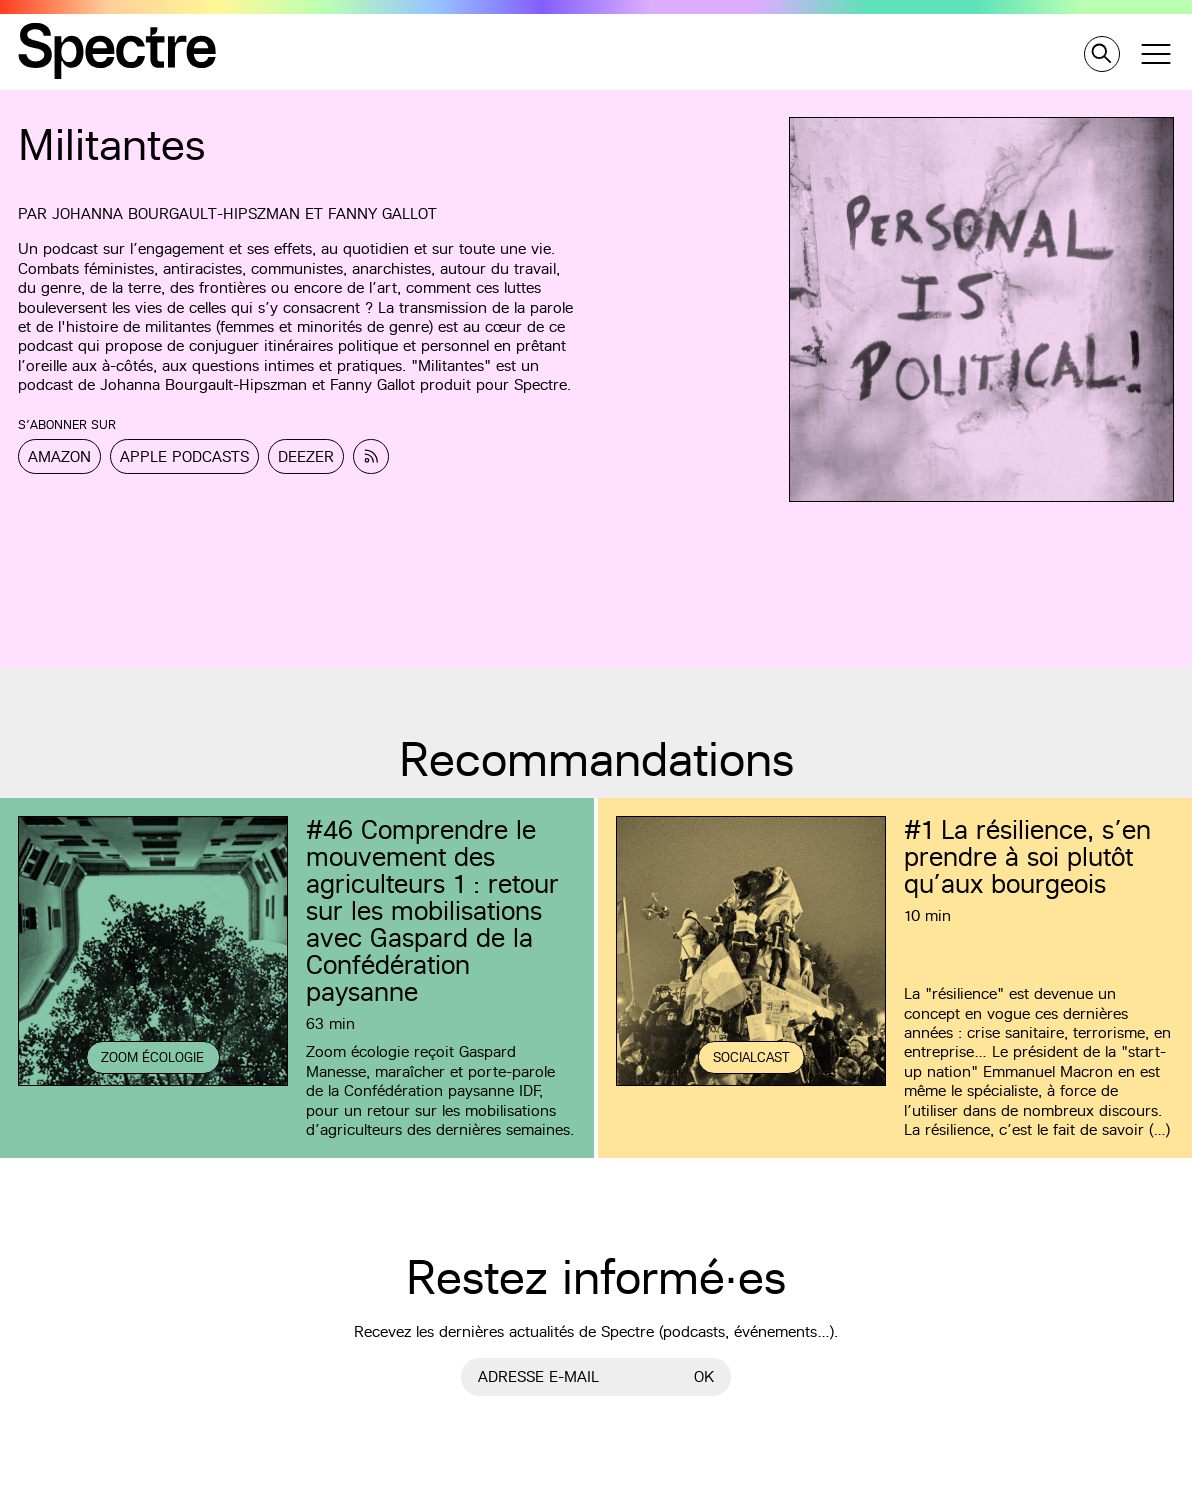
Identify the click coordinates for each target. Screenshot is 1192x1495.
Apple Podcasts (184, 456)
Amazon (59, 456)
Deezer (306, 456)
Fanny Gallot (382, 213)
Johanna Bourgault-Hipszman (176, 213)
